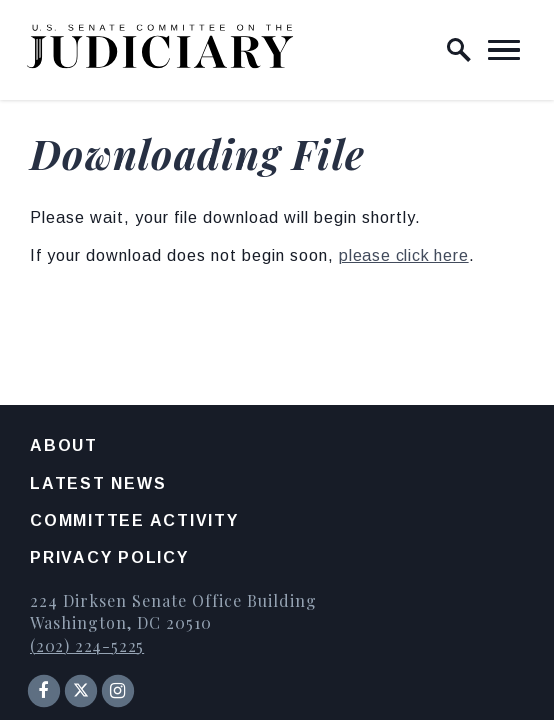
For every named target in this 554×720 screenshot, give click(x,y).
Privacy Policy (109, 557)
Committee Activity (134, 520)
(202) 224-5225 (87, 645)
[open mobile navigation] (504, 50)
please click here (404, 255)
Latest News (98, 483)
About (64, 445)
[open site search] (459, 50)
